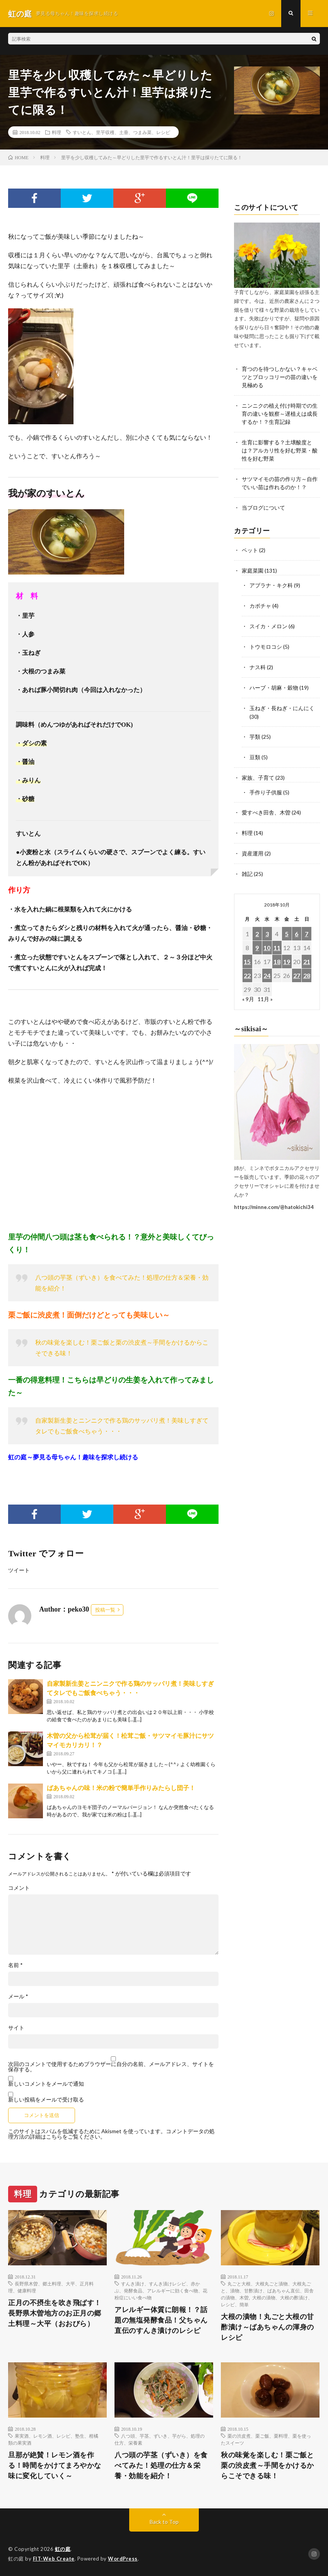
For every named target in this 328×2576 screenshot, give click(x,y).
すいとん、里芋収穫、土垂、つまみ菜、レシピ (121, 132)
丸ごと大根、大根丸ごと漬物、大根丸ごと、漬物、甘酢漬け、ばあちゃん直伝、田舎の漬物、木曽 (267, 2290)
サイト (16, 2027)
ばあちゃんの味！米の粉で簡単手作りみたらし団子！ (121, 1788)
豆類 (254, 751)
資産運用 (252, 846)
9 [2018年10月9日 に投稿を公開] (257, 939)
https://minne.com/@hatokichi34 (274, 1199)
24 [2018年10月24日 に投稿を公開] (266, 967)
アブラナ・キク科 (271, 582)
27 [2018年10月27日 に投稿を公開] (296, 967)
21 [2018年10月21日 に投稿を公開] (306, 953)
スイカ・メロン (268, 622)
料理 (56, 132)
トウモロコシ (265, 642)
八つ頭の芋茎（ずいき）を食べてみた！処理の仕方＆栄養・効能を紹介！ (161, 2465)
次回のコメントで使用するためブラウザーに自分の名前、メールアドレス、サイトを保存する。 (111, 2066)
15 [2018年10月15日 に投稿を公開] (247, 953)
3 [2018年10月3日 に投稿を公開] (267, 925)
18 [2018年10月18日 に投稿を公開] (276, 953)
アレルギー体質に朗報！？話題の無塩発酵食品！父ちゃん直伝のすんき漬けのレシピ (161, 2320)
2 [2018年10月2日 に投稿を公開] (257, 925)
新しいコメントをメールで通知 (46, 2083)
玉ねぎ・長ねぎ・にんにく (281, 703)
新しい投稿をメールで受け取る (46, 2099)
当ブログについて (263, 506)
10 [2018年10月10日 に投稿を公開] (266, 939)
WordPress (123, 2559)
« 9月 (248, 991)
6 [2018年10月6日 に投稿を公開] (296, 925)
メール (18, 1996)
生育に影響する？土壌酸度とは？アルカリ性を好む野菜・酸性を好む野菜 (280, 449)
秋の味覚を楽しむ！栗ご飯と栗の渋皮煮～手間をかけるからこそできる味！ (267, 2465)
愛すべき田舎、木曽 (266, 806)
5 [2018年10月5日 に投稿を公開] (287, 925)
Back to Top (164, 2521)
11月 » (265, 991)
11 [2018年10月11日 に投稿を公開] (276, 939)
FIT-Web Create (54, 2559)
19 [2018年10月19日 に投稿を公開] (286, 953)
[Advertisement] (113, 1158)
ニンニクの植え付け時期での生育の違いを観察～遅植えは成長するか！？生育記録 (280, 413)
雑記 (247, 866)
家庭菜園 (252, 568)
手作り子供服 (265, 785)
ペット (250, 548)
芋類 (254, 731)
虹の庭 (63, 2549)
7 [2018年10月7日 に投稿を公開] (306, 925)
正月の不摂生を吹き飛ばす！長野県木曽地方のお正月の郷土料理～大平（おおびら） (54, 2313)
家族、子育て (258, 771)
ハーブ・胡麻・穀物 (273, 683)
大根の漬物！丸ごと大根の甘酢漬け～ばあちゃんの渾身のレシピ (267, 2327)
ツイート (19, 1570)
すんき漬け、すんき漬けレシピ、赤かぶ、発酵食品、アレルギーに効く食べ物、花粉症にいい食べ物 (160, 2290)
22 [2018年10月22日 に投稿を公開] (247, 967)
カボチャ (260, 602)
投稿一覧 (105, 1610)
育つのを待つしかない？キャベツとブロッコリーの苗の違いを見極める (280, 377)
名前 (15, 1965)
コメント (19, 1888)
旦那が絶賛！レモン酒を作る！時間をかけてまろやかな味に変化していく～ (54, 2465)
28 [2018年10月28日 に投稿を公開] (306, 967)
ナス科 (257, 663)
